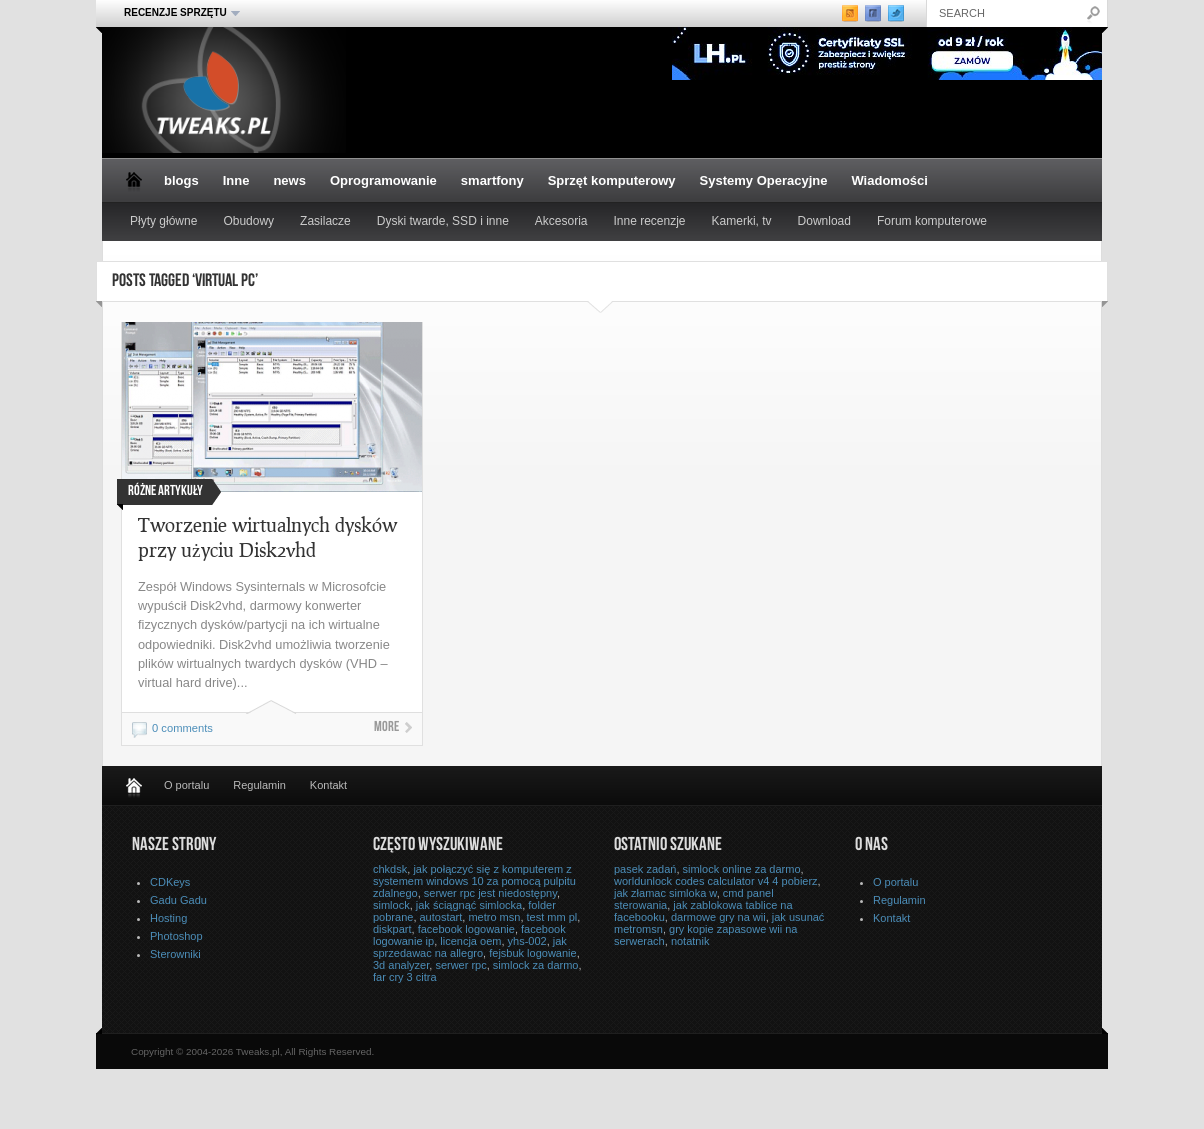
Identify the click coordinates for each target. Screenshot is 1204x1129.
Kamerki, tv (742, 221)
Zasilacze (325, 221)
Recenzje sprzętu (176, 13)
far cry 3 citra (405, 977)
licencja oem (470, 941)
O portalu (186, 785)
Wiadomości (889, 180)
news (289, 180)
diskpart (392, 929)
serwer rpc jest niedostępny (490, 893)
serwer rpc (460, 965)
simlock (391, 905)
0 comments (182, 728)
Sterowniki (175, 954)
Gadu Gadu (178, 900)
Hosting (168, 918)
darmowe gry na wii (718, 917)
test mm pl (552, 917)
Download (824, 221)
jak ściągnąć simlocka (469, 905)
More (386, 728)
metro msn (494, 917)
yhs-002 (527, 941)
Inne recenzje (650, 221)
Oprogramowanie (383, 180)
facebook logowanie (466, 929)
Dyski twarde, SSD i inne (443, 221)
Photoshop (176, 936)
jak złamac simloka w (665, 893)
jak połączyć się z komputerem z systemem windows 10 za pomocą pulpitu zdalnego (474, 881)
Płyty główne (163, 221)
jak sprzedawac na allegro (470, 947)
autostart (441, 917)
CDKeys (170, 882)
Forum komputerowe (932, 221)
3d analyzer (401, 965)
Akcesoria (561, 221)
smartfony (492, 180)
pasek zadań (645, 869)
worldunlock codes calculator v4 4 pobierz (716, 881)
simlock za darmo (536, 965)
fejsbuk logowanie (532, 953)
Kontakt (328, 785)
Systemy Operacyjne (764, 180)
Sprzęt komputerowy (612, 180)
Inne (236, 180)
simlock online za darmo (742, 869)
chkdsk (390, 869)
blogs (181, 180)
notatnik (690, 941)
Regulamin (259, 785)
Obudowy (248, 221)
